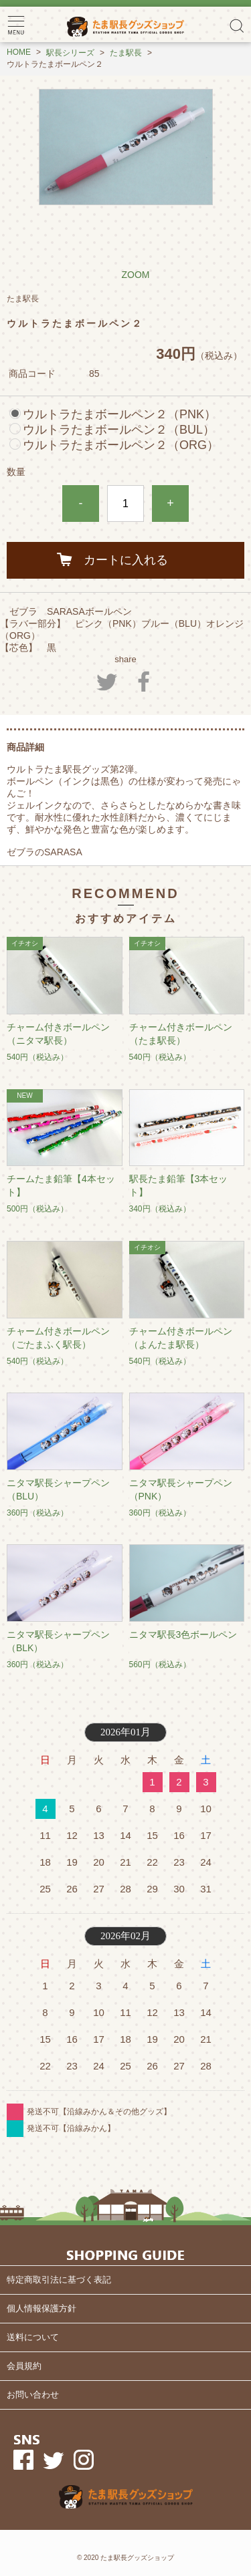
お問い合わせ (33, 2395)
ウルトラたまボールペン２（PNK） (119, 414)
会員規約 (24, 2366)
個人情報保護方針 (41, 2308)
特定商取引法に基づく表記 (59, 2280)
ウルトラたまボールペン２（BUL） (119, 430)
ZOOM (136, 274)
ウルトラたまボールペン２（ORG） (121, 445)
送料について (33, 2337)
